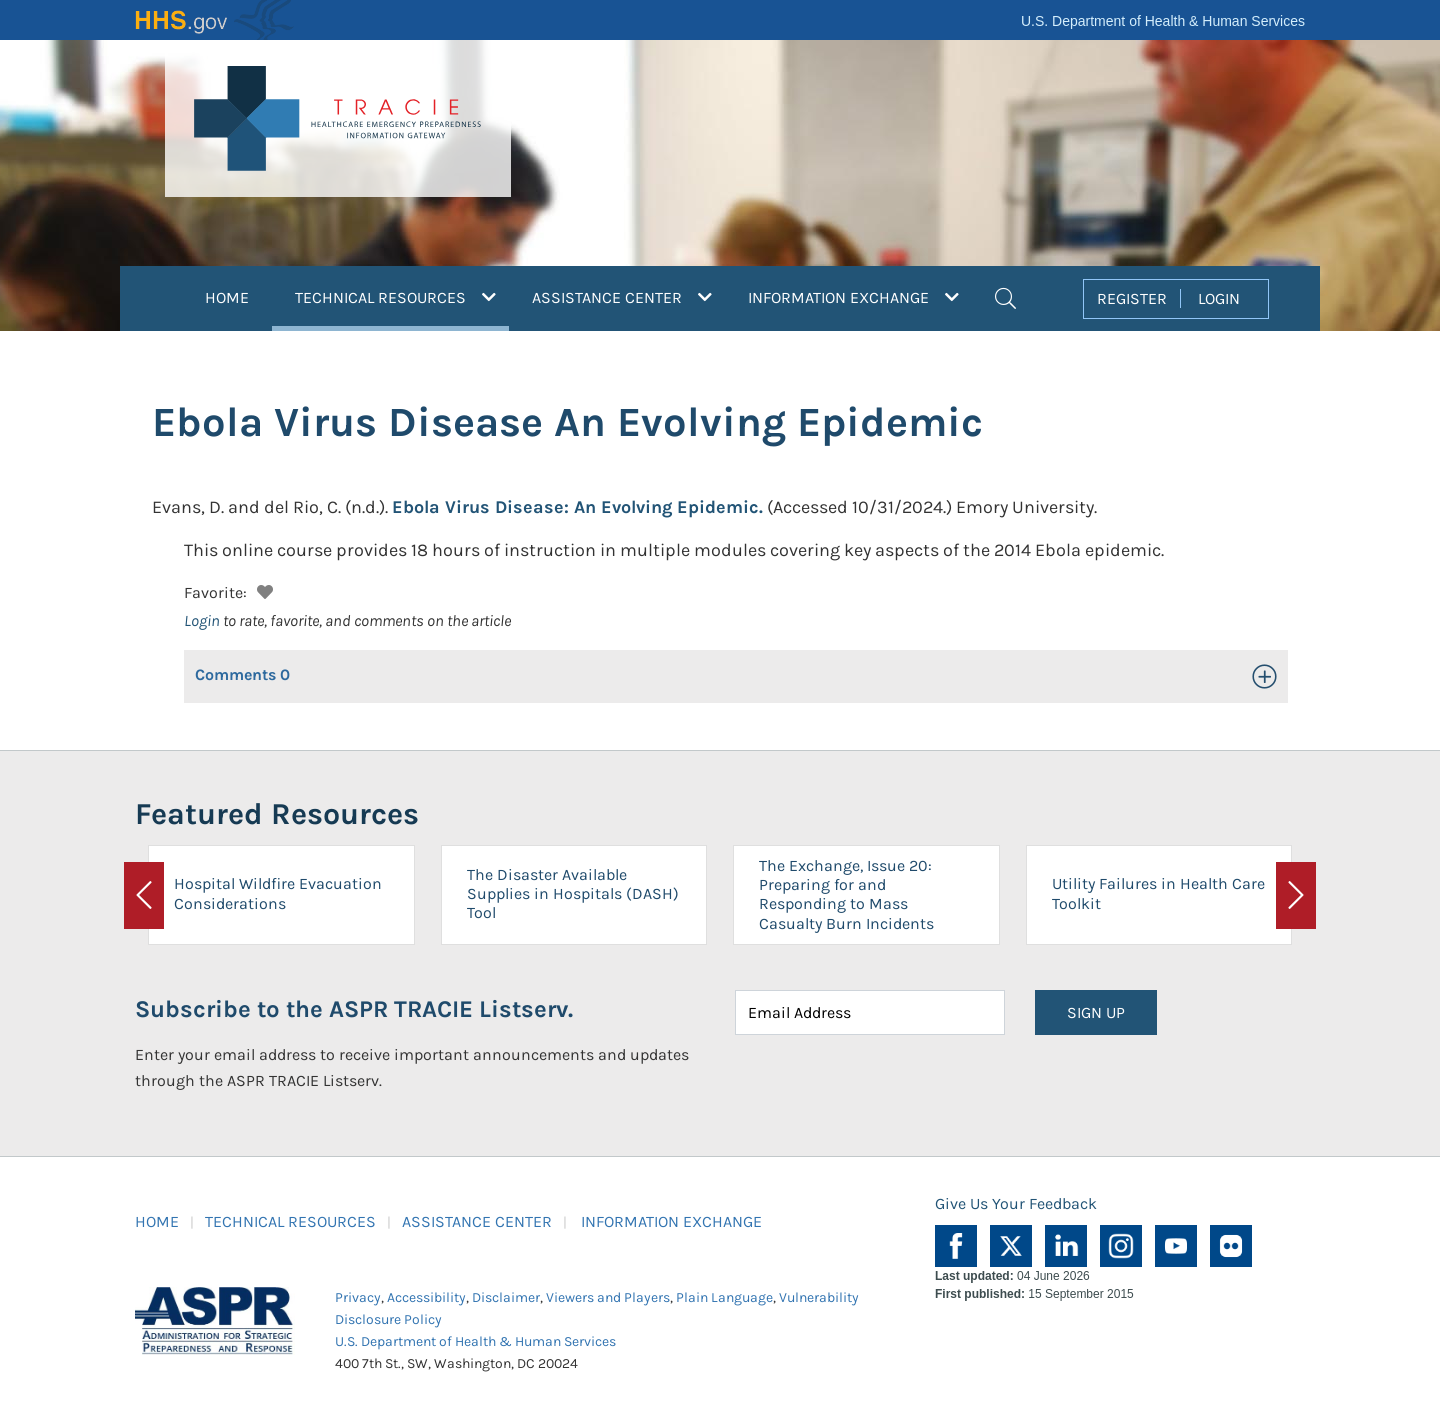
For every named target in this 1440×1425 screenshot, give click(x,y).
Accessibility (426, 1297)
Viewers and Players (608, 1297)
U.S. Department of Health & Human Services (1163, 21)
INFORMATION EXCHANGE (671, 1221)
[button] (1005, 296)
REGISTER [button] (1132, 298)
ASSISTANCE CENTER (477, 1221)
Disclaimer (506, 1297)
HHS (215, 20)
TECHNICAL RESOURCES (290, 1221)
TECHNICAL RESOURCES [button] (402, 295)
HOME (227, 297)
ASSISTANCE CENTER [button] (622, 297)
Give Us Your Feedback (1016, 1203)
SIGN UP (1096, 1012)
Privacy (358, 1297)
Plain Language (724, 1297)
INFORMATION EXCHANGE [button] (853, 297)
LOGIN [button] (1219, 298)
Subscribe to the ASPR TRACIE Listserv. (354, 1009)
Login (202, 620)
